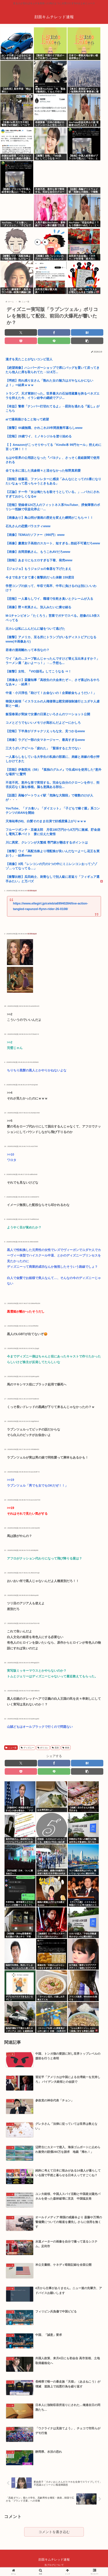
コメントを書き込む (54, 2532)
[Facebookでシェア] (54, 332)
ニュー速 (11, 1747)
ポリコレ (43, 1747)
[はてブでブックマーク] (87, 332)
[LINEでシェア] (54, 340)
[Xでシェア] (21, 332)
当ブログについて (54, 2565)
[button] (87, 340)
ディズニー (27, 1747)
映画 (65, 1747)
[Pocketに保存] (21, 340)
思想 (55, 1747)
